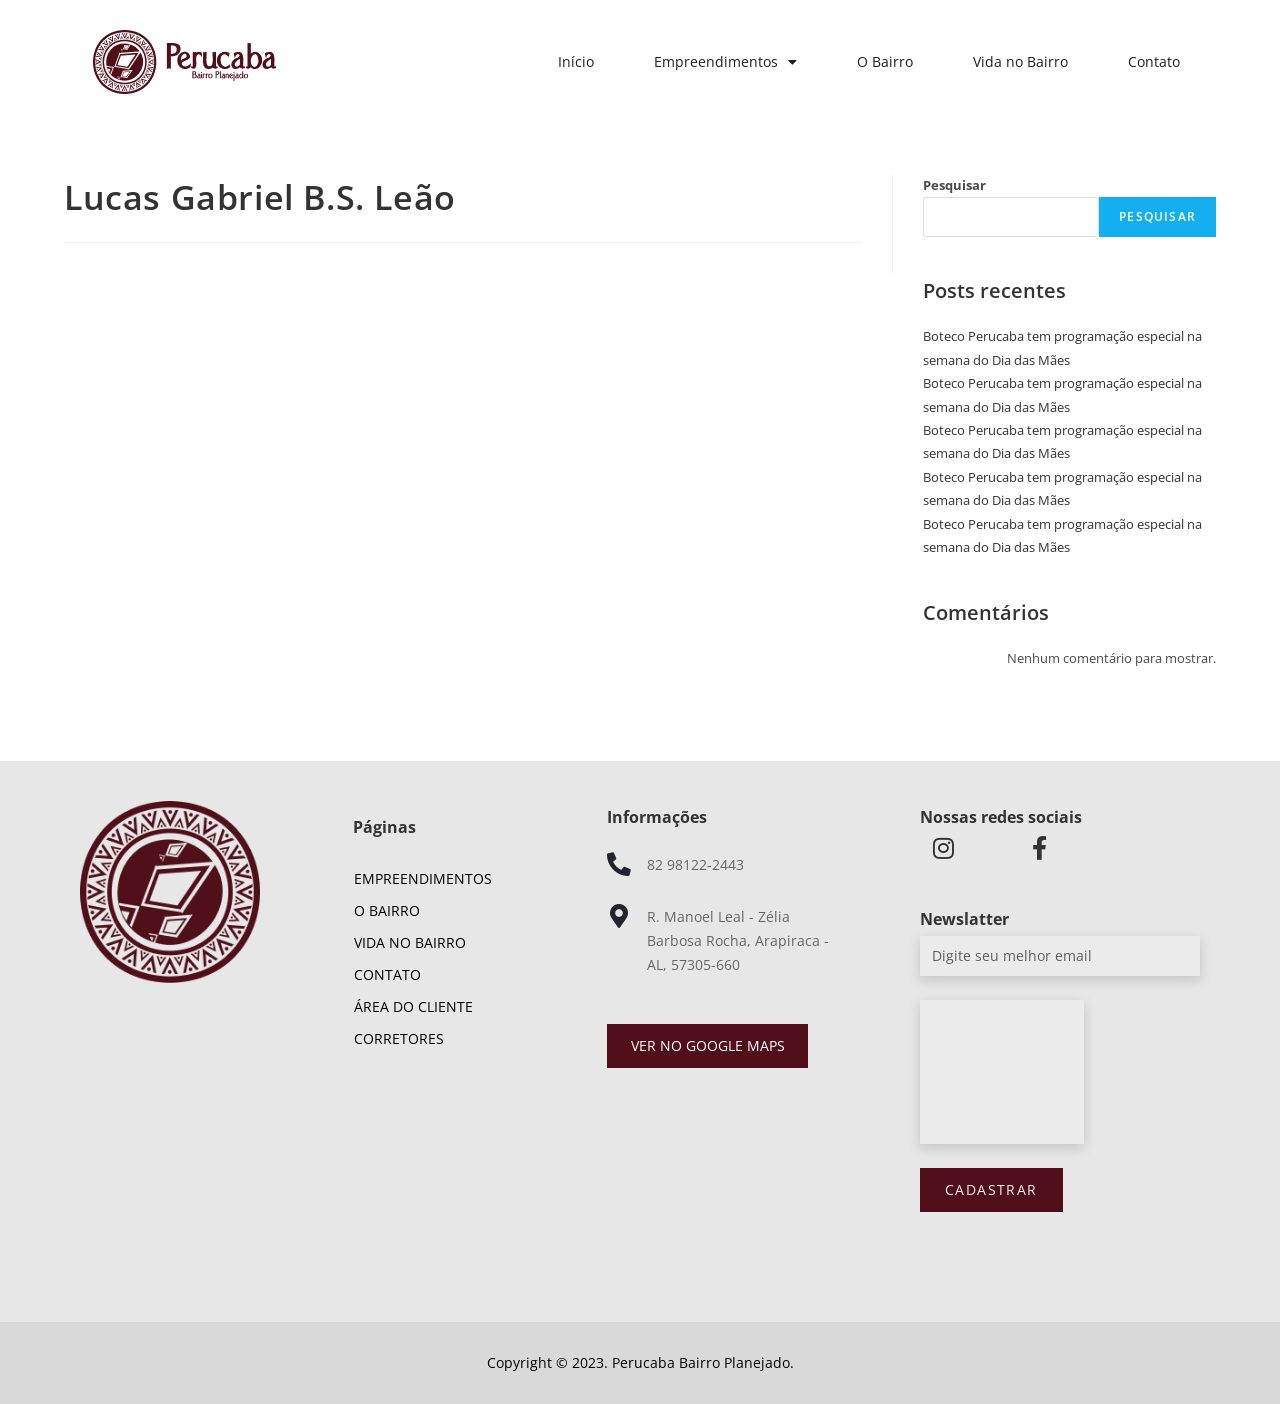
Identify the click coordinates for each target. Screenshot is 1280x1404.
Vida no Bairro (1020, 61)
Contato (1154, 61)
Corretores (399, 1038)
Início (576, 61)
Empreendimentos (725, 62)
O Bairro (885, 61)
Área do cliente (413, 1006)
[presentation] (1002, 1072)
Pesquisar (954, 185)
